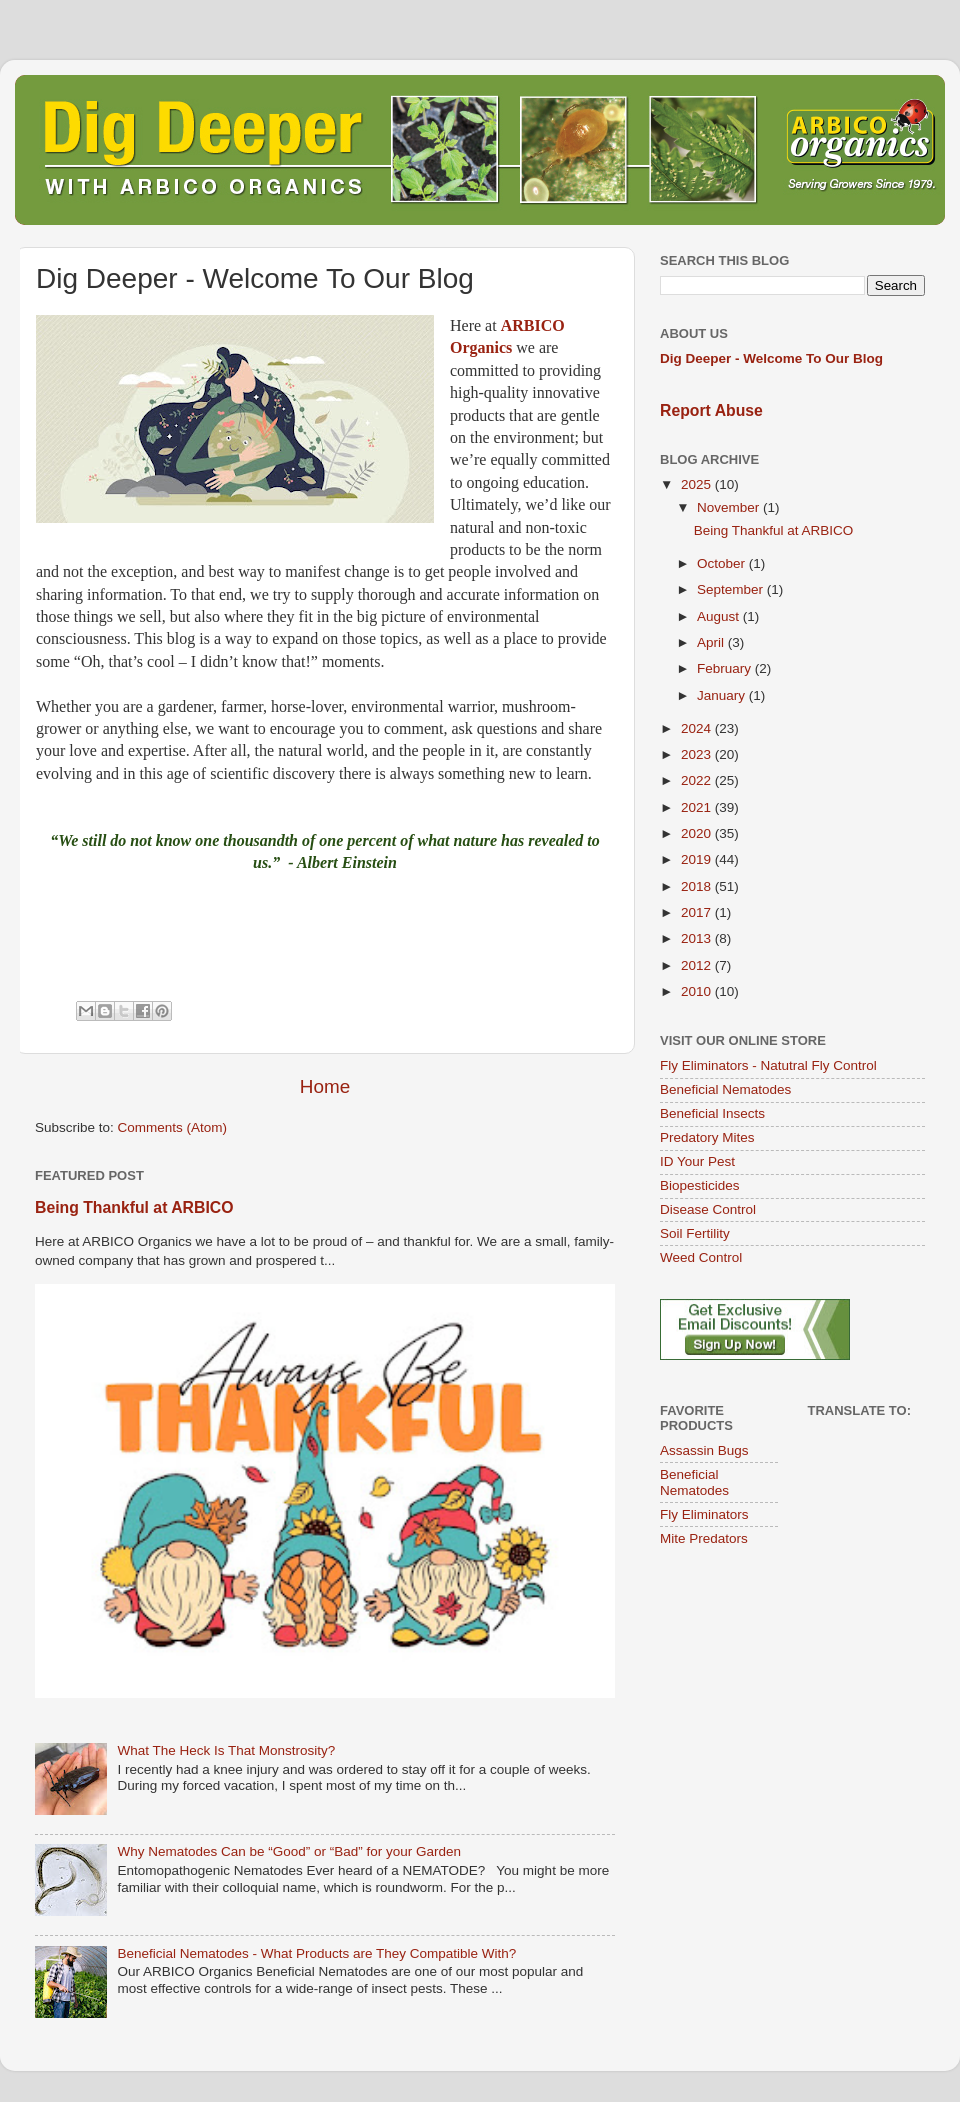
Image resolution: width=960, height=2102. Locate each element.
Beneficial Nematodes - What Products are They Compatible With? (316, 1953)
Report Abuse (711, 410)
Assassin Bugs (704, 1450)
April (712, 642)
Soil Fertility (695, 1233)
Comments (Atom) (173, 1127)
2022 (698, 780)
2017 (698, 912)
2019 (698, 859)
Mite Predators (704, 1538)
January (723, 695)
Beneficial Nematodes (725, 1089)
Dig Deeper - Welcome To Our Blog (771, 358)
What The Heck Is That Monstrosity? (226, 1750)
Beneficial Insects (712, 1113)
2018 (698, 886)
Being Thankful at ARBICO (134, 1207)
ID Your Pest (697, 1161)
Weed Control (701, 1257)
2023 (698, 754)
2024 (698, 728)
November (730, 507)
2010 (698, 991)
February (726, 668)
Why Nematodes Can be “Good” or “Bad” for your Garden (289, 1851)
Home (325, 1086)
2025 (698, 484)
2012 (698, 965)
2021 (698, 807)
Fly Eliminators (704, 1514)
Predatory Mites (707, 1137)
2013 (698, 938)
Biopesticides (700, 1185)
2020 (698, 833)
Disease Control (708, 1209)
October (723, 563)
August (720, 616)
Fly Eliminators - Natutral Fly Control (768, 1065)
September (732, 589)
